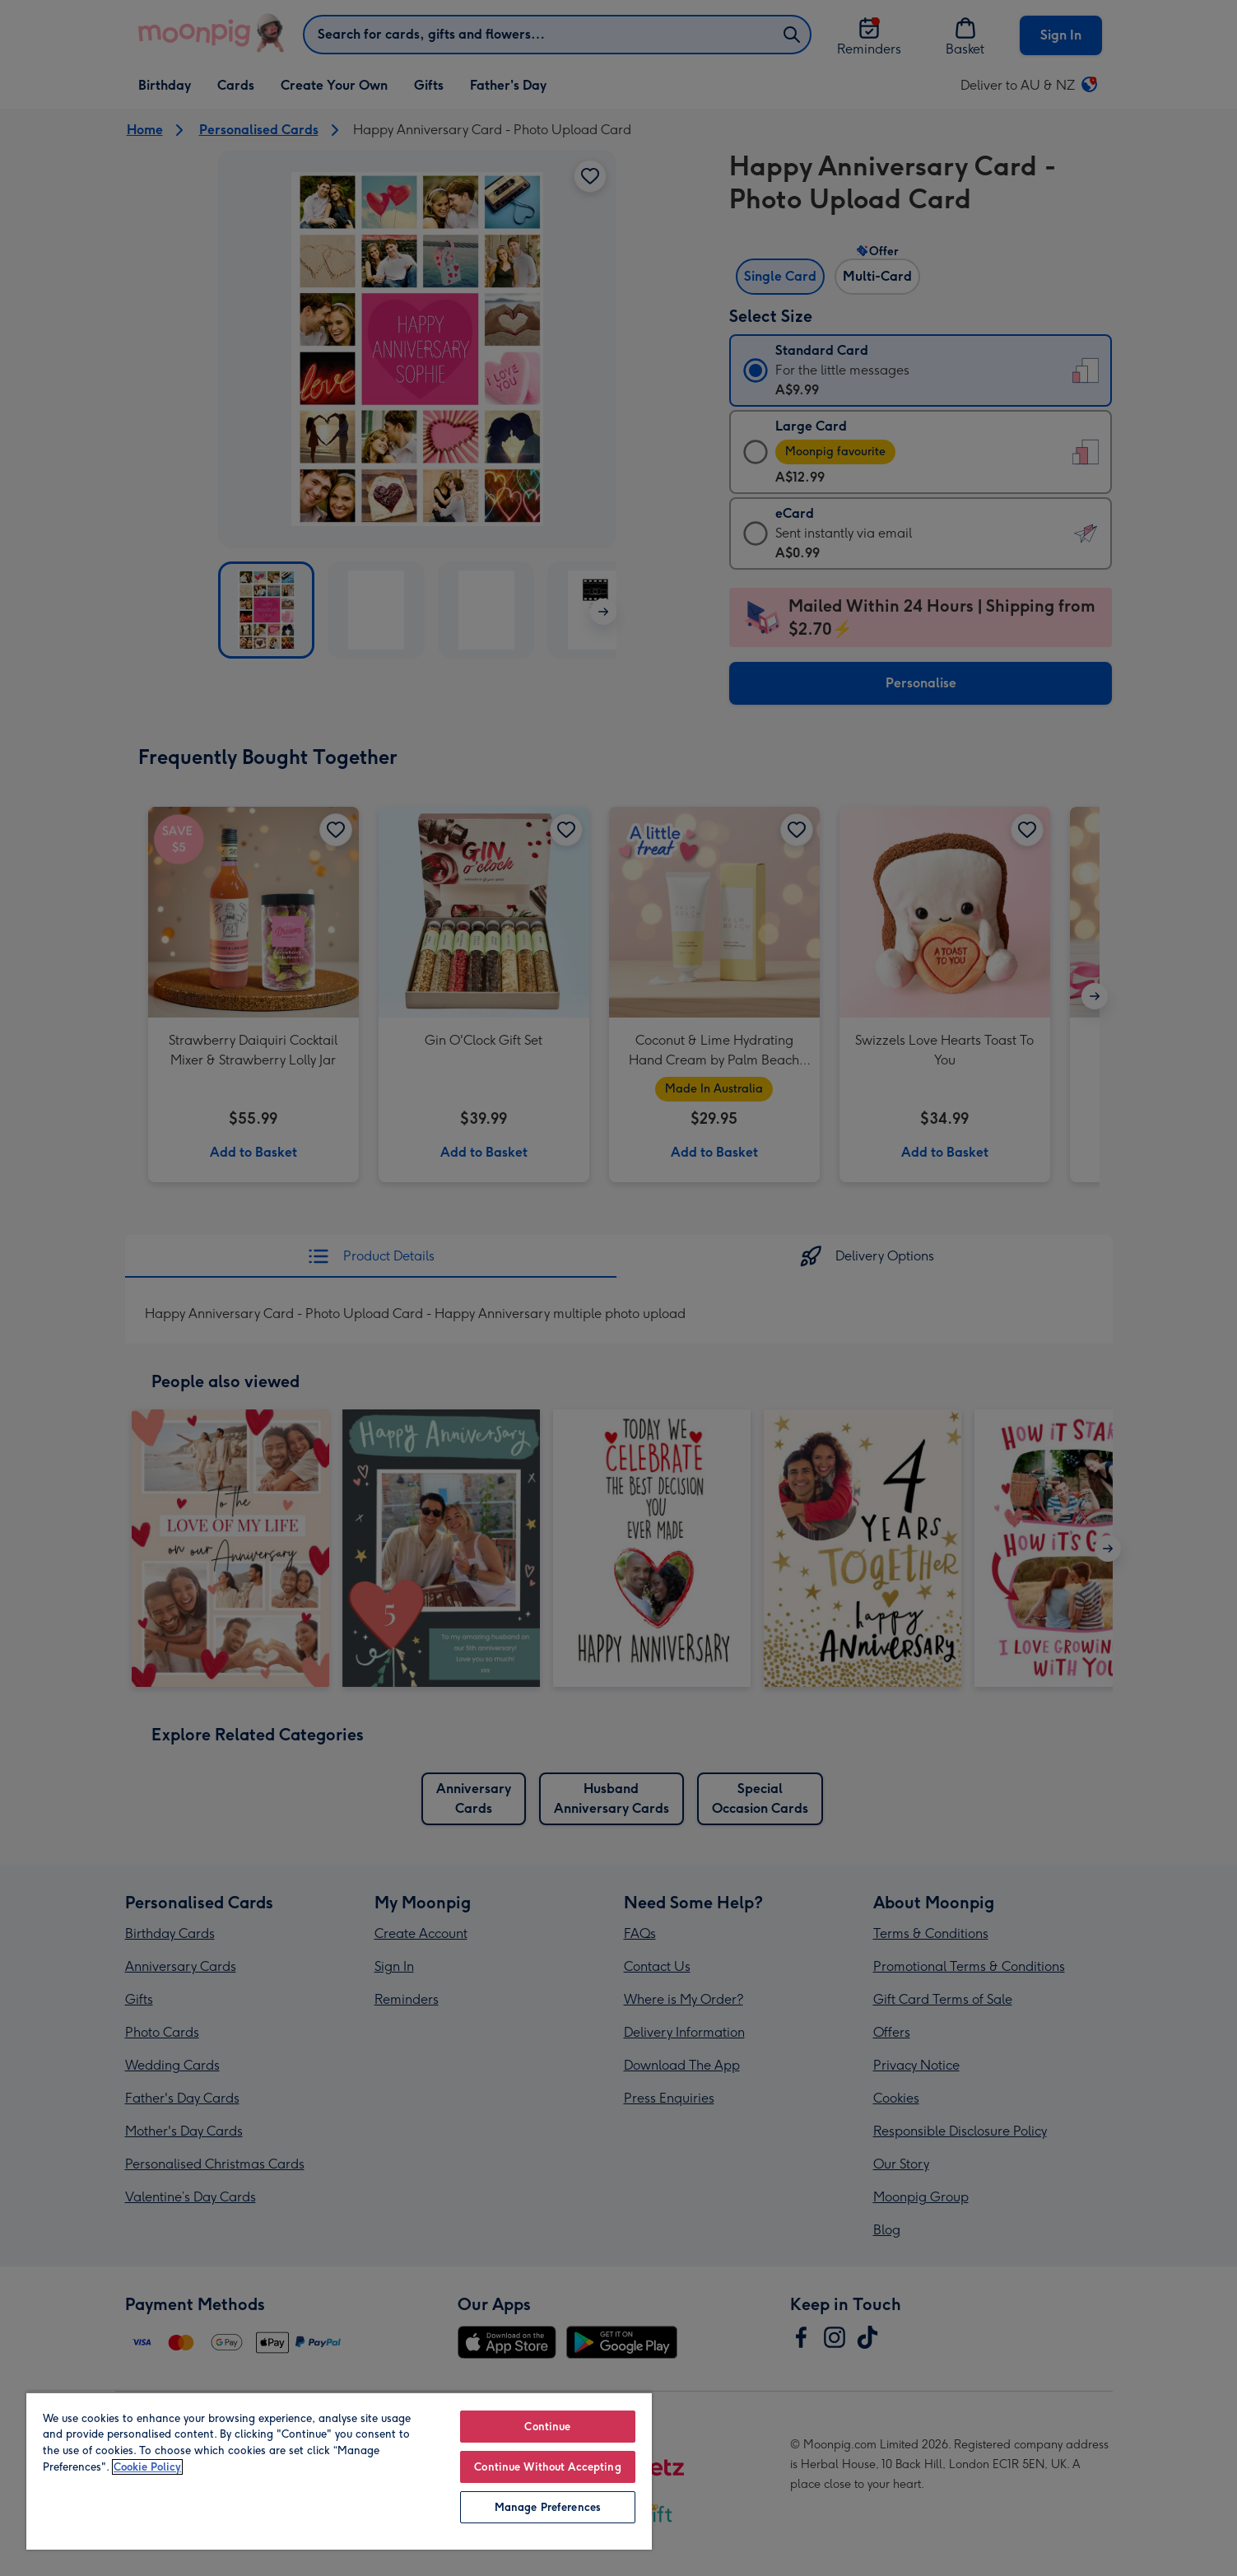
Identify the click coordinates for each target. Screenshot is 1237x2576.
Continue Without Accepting (547, 2467)
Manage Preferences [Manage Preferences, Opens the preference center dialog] (548, 2507)
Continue (547, 2426)
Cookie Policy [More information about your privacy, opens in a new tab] (147, 2467)
